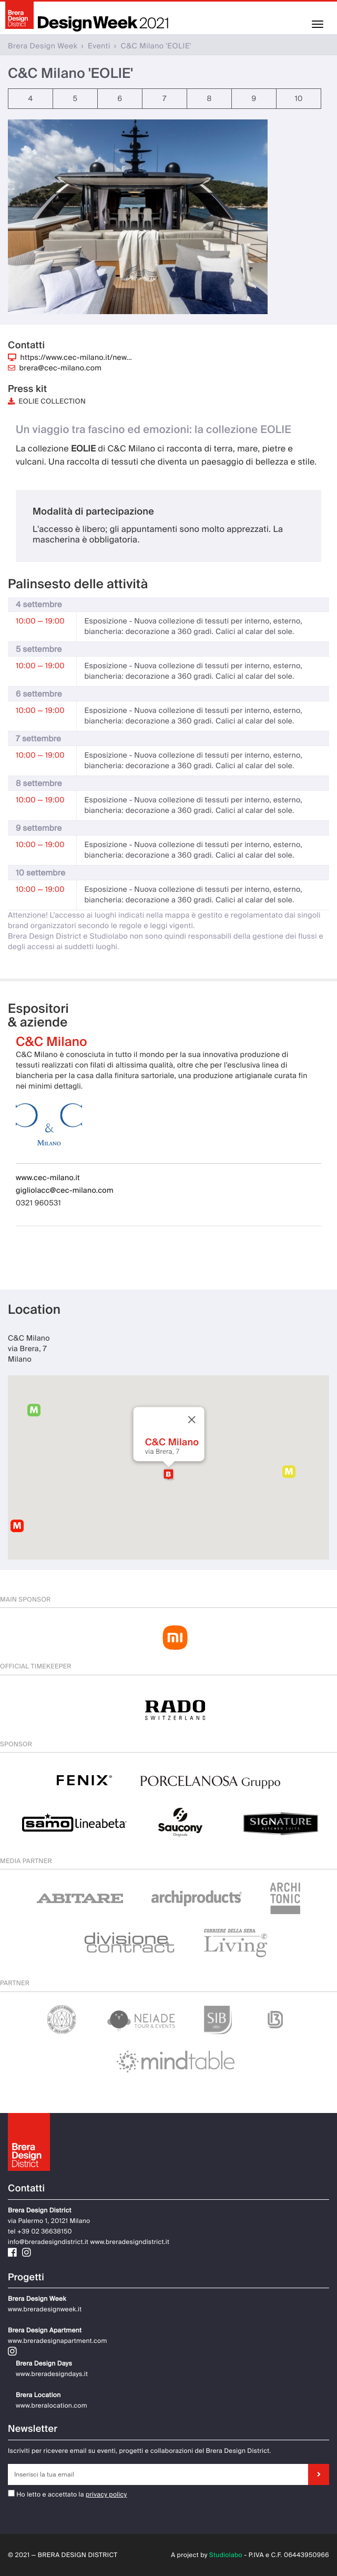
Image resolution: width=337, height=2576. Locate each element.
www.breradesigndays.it (52, 2374)
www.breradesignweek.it (44, 2309)
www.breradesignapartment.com (57, 2341)
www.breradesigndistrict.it (129, 2242)
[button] (168, 1474)
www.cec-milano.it (48, 1178)
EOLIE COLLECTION (47, 401)
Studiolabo (225, 2555)
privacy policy (106, 2494)
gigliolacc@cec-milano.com (65, 1190)
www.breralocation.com (51, 2405)
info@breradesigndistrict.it (48, 2242)
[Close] (191, 1419)
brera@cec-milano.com (60, 368)
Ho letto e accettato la (46, 2494)
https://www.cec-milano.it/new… (76, 358)
